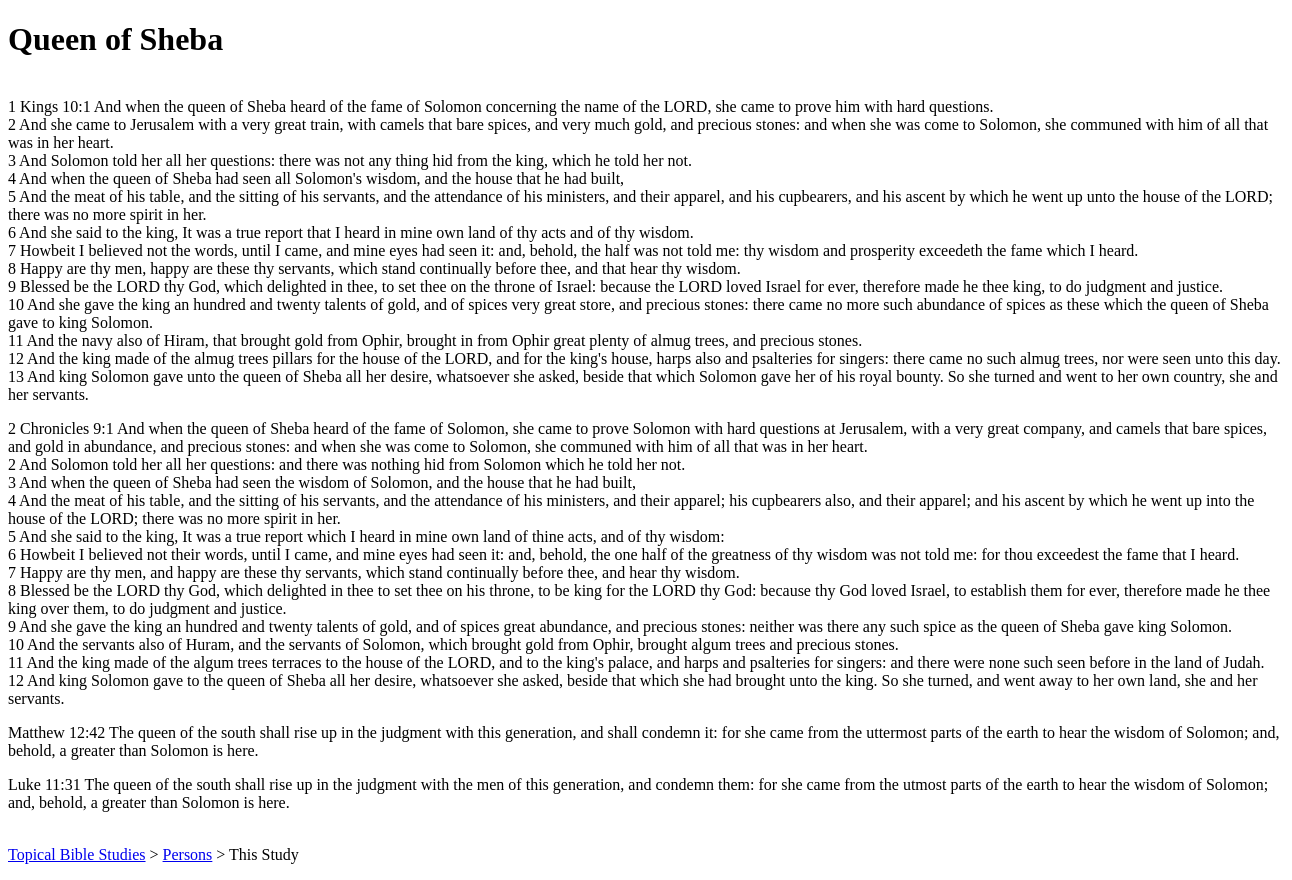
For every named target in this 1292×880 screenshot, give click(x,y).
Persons (188, 854)
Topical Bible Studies (77, 854)
